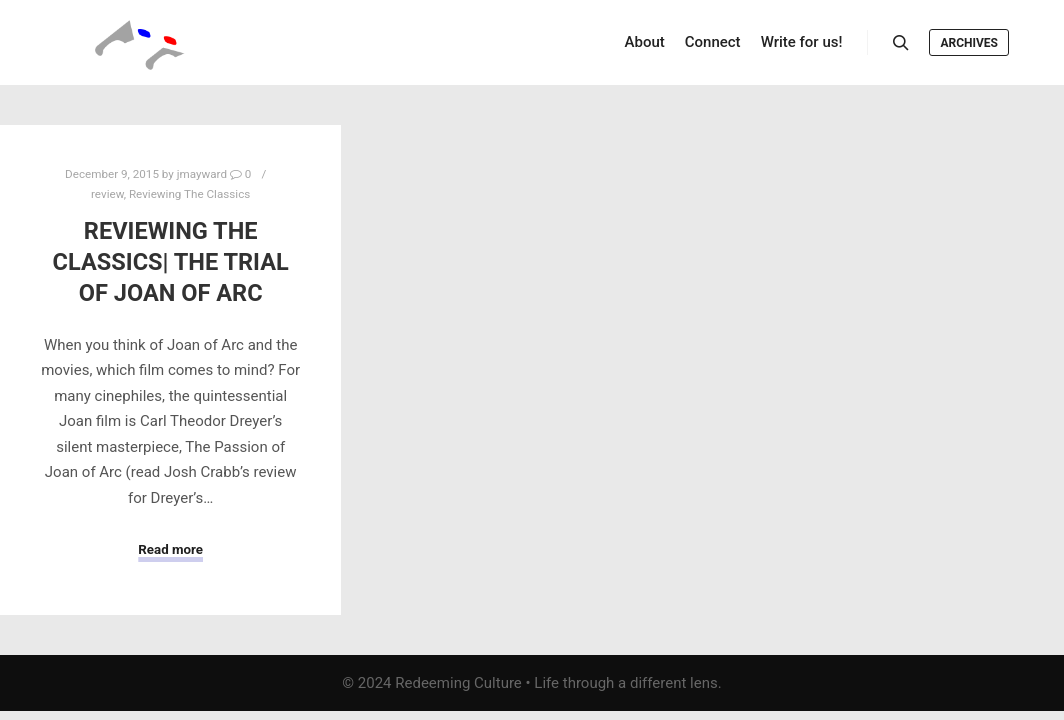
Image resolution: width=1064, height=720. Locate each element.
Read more (170, 549)
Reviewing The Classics (189, 194)
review (107, 194)
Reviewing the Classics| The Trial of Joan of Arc (171, 261)
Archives (969, 43)
